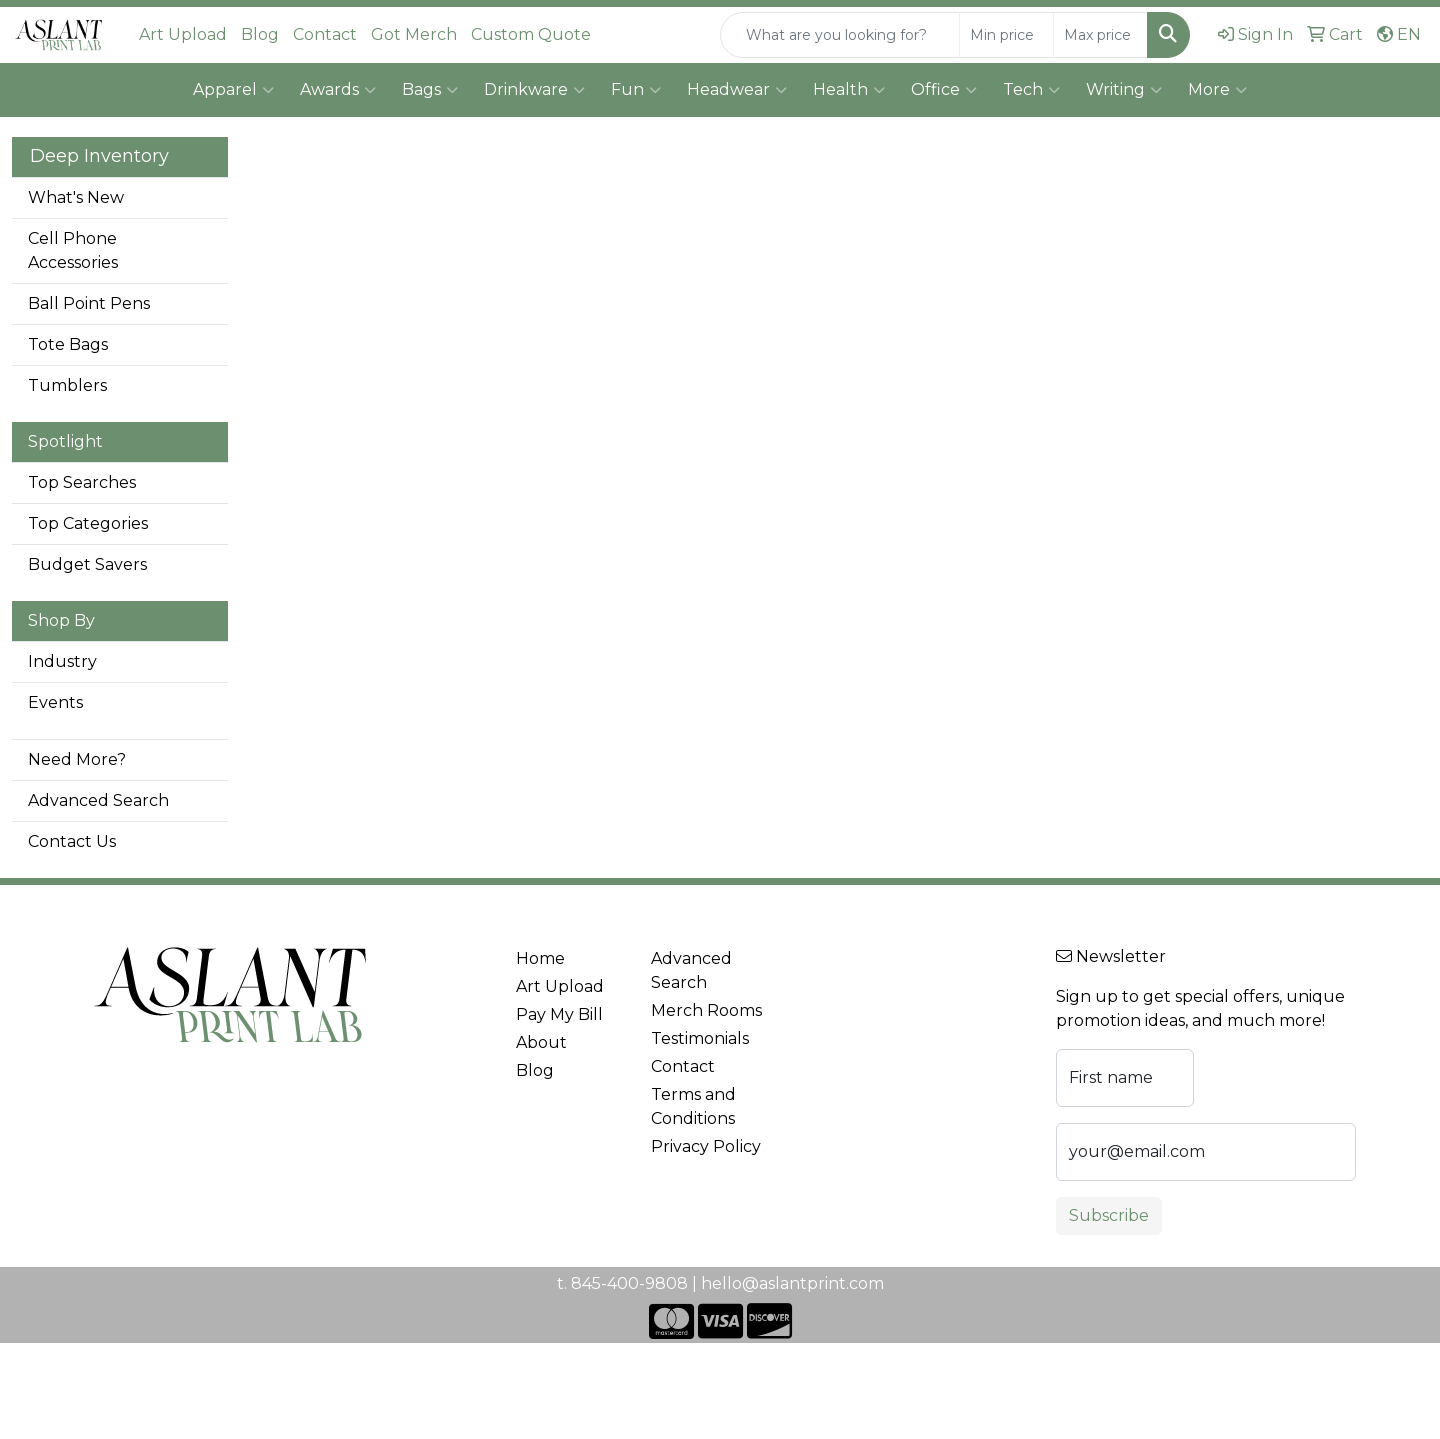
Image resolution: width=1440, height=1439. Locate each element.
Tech (1031, 90)
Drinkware (534, 90)
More (1217, 90)
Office (944, 90)
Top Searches (82, 482)
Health (849, 90)
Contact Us (72, 841)
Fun (636, 90)
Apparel (233, 90)
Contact (325, 34)
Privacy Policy (706, 1146)
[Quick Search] (840, 35)
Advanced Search (98, 800)
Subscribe (1109, 1215)
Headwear (737, 90)
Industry (62, 661)
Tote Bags (68, 344)
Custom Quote (531, 34)
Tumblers (67, 385)
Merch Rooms (706, 1010)
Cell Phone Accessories (73, 250)
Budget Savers (87, 564)
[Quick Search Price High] (1100, 35)
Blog (260, 34)
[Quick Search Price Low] (1006, 35)
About (541, 1042)
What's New (76, 197)
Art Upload (183, 34)
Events (55, 702)
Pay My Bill (559, 1014)
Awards (338, 90)
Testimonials (700, 1038)
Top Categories (88, 523)
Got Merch (414, 34)
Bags (430, 90)
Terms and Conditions (693, 1106)
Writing (1124, 90)
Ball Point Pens (89, 303)
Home (540, 958)
